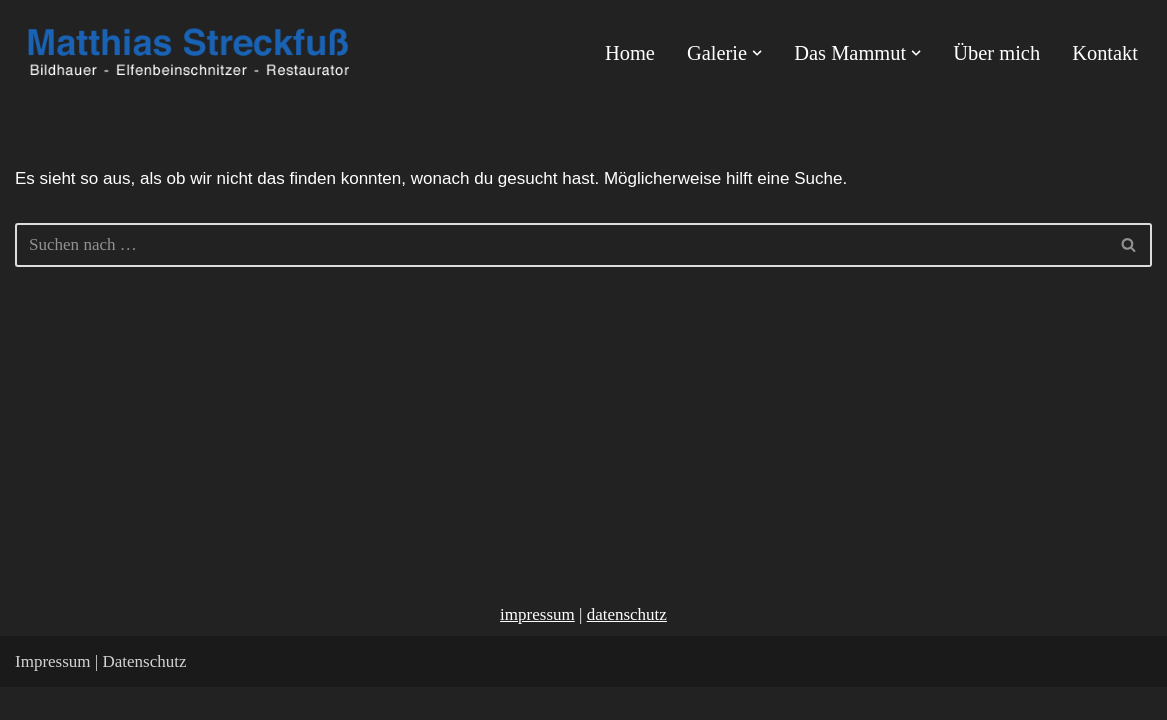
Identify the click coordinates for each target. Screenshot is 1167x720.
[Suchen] (561, 245)
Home (631, 53)
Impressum (53, 694)
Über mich (997, 53)
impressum (537, 647)
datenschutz (627, 647)
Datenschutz (144, 694)
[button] (758, 53)
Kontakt (1105, 53)
